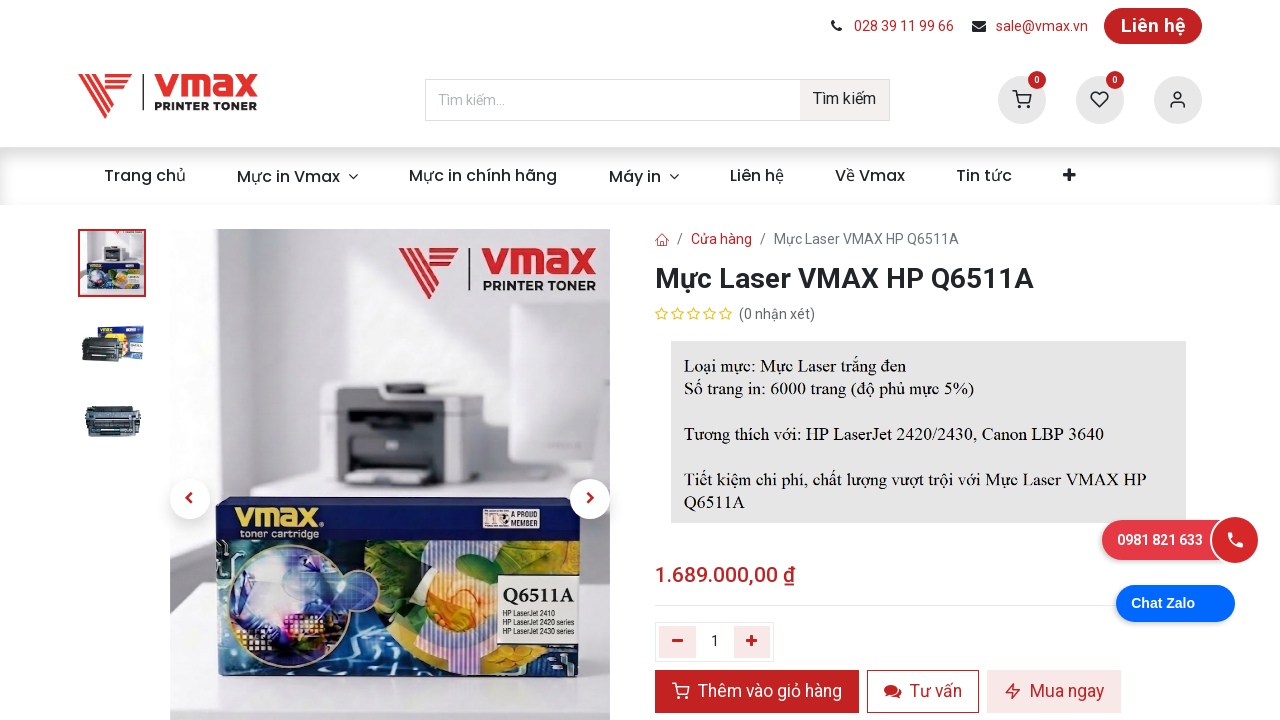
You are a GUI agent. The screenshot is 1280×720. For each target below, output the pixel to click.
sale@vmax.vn (1042, 26)
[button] (189, 499)
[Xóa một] (677, 642)
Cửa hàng (721, 239)
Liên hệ (1153, 25)
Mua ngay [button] (1054, 691)
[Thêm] (752, 642)
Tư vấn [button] (923, 691)
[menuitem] (144, 176)
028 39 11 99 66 (904, 26)
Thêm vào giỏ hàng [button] (757, 691)
